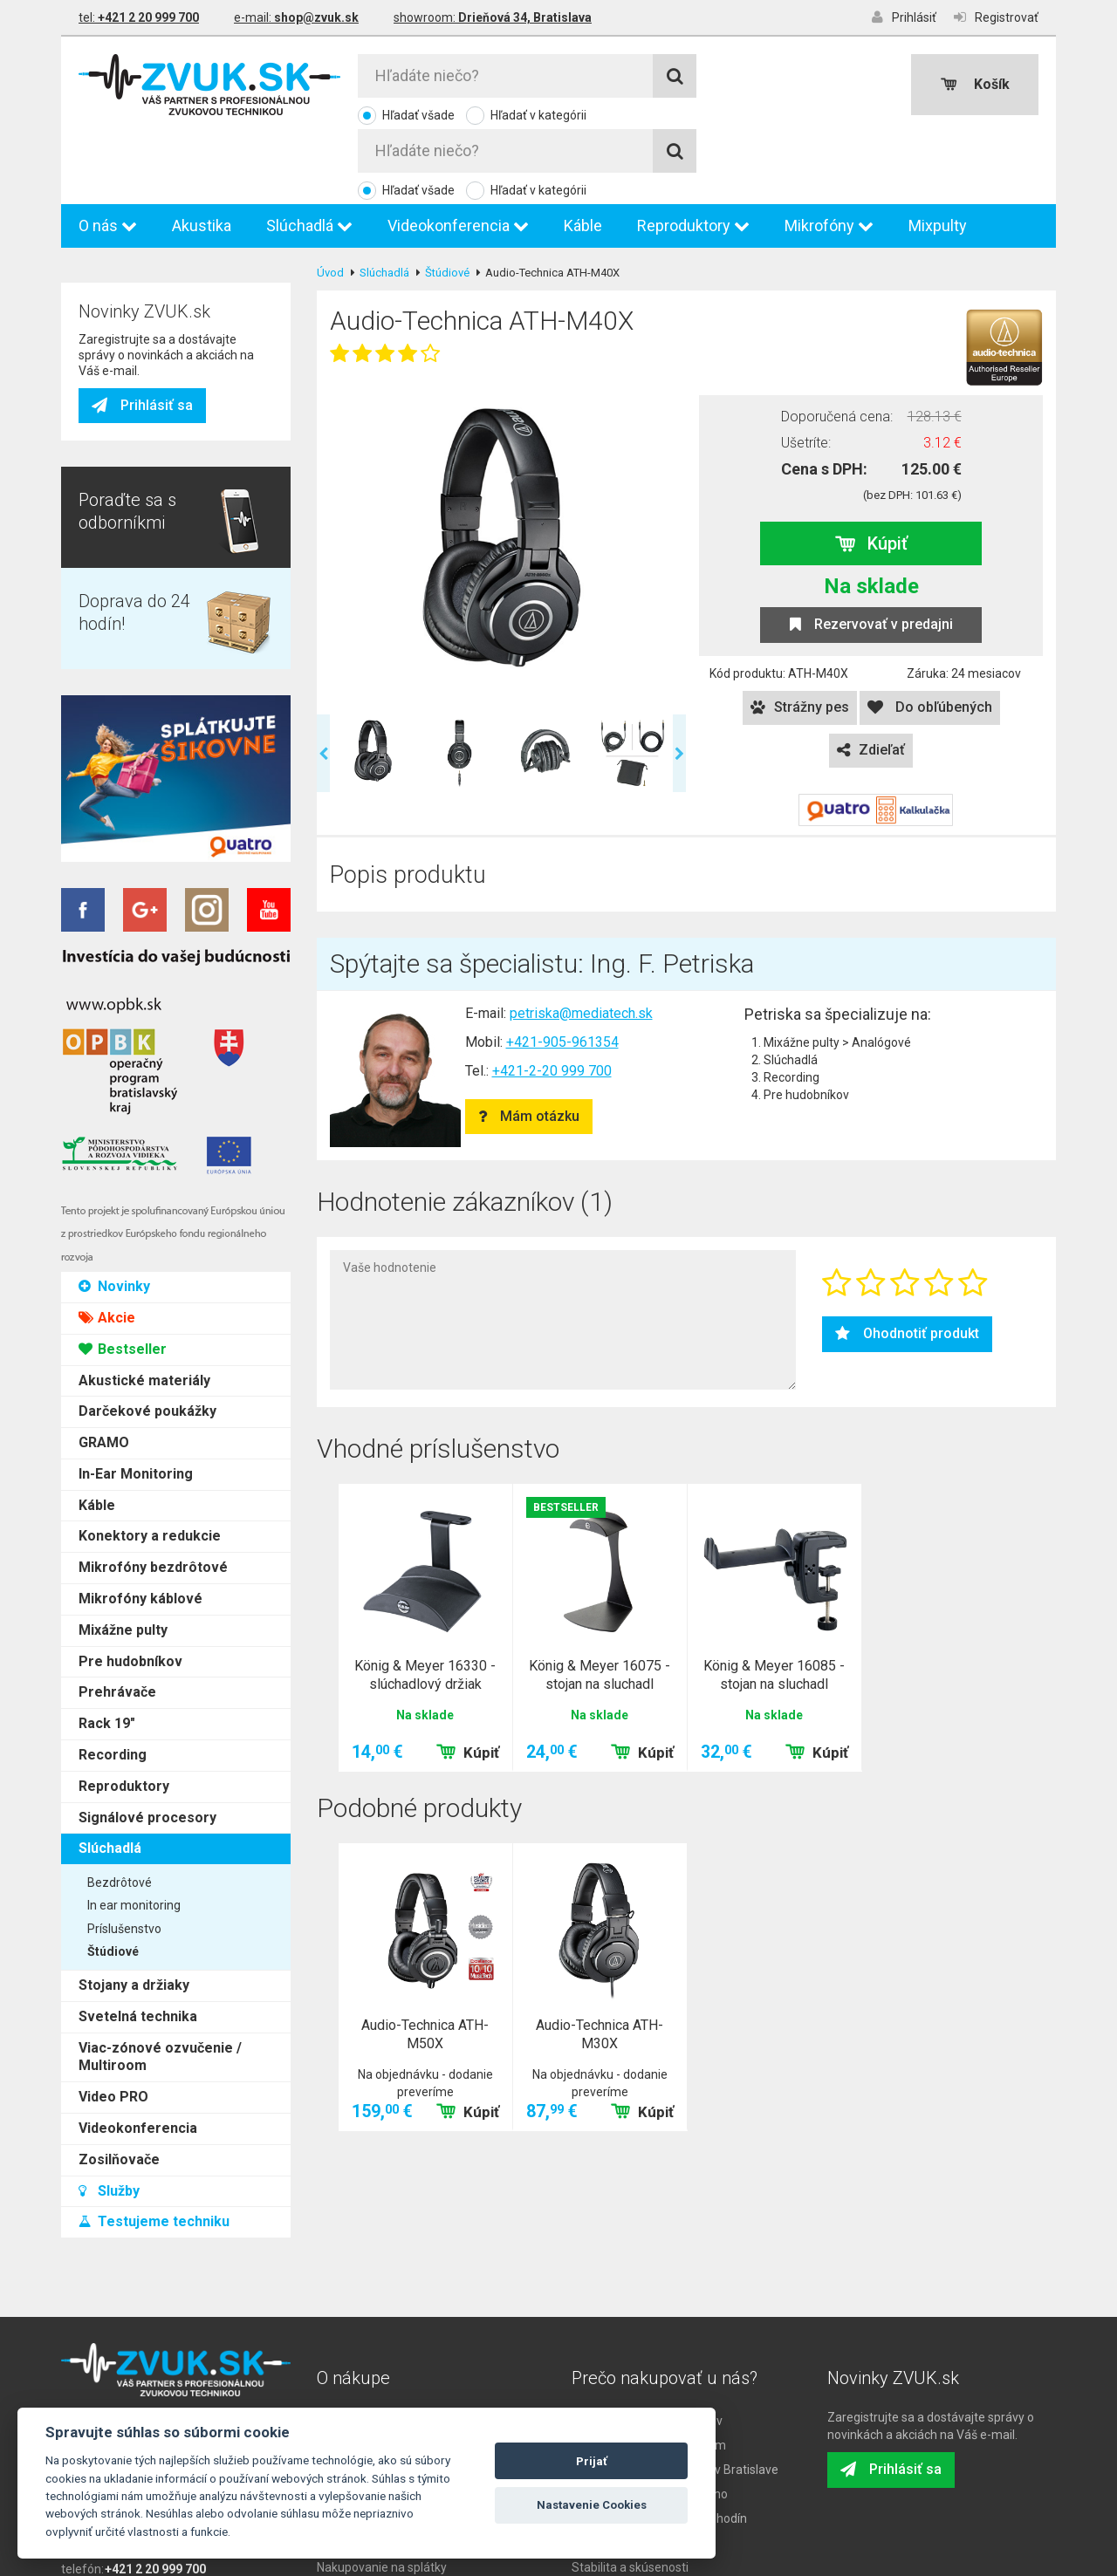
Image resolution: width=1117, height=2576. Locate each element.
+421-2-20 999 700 (552, 999)
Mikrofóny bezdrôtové (153, 489)
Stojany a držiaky (134, 907)
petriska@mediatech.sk (581, 941)
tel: (139, 17)
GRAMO (104, 364)
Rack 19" (107, 645)
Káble (583, 154)
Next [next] (679, 682)
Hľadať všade (418, 115)
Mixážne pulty (123, 551)
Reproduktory (693, 154)
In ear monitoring (134, 827)
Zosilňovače (119, 1081)
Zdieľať (871, 678)
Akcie (107, 239)
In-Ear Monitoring (136, 395)
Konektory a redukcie (150, 457)
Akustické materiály (144, 301)
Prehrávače (117, 613)
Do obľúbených (929, 635)
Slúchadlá (309, 154)
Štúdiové (113, 873)
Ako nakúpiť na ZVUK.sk (382, 2374)
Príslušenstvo (124, 851)
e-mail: (296, 17)
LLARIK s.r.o (594, 2562)
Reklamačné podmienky (383, 2398)
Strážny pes (799, 635)
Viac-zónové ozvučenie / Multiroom (160, 977)
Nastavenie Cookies (592, 2504)
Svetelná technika (138, 938)
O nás (108, 154)
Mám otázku (528, 1044)
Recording (113, 676)
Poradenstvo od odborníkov (647, 2349)
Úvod (330, 201)
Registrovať (996, 17)
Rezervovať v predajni (871, 552)
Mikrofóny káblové (140, 520)
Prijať (591, 2461)
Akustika (201, 154)
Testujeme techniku (154, 1143)
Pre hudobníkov (130, 583)
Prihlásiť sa (142, 1326)
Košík (975, 84)
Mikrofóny (829, 154)
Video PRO (113, 1018)
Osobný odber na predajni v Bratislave (675, 2398)
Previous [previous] (323, 682)
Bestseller (123, 271)
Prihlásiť (904, 17)
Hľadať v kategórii (538, 115)
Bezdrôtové (119, 804)
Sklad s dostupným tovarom (649, 2374)
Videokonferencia (458, 154)
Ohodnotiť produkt (907, 1262)
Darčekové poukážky (147, 333)
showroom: (493, 17)
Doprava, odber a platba (382, 2349)
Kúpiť (871, 471)
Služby (109, 1112)
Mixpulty (937, 154)
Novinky (114, 208)
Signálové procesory (147, 739)
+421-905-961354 (562, 970)
